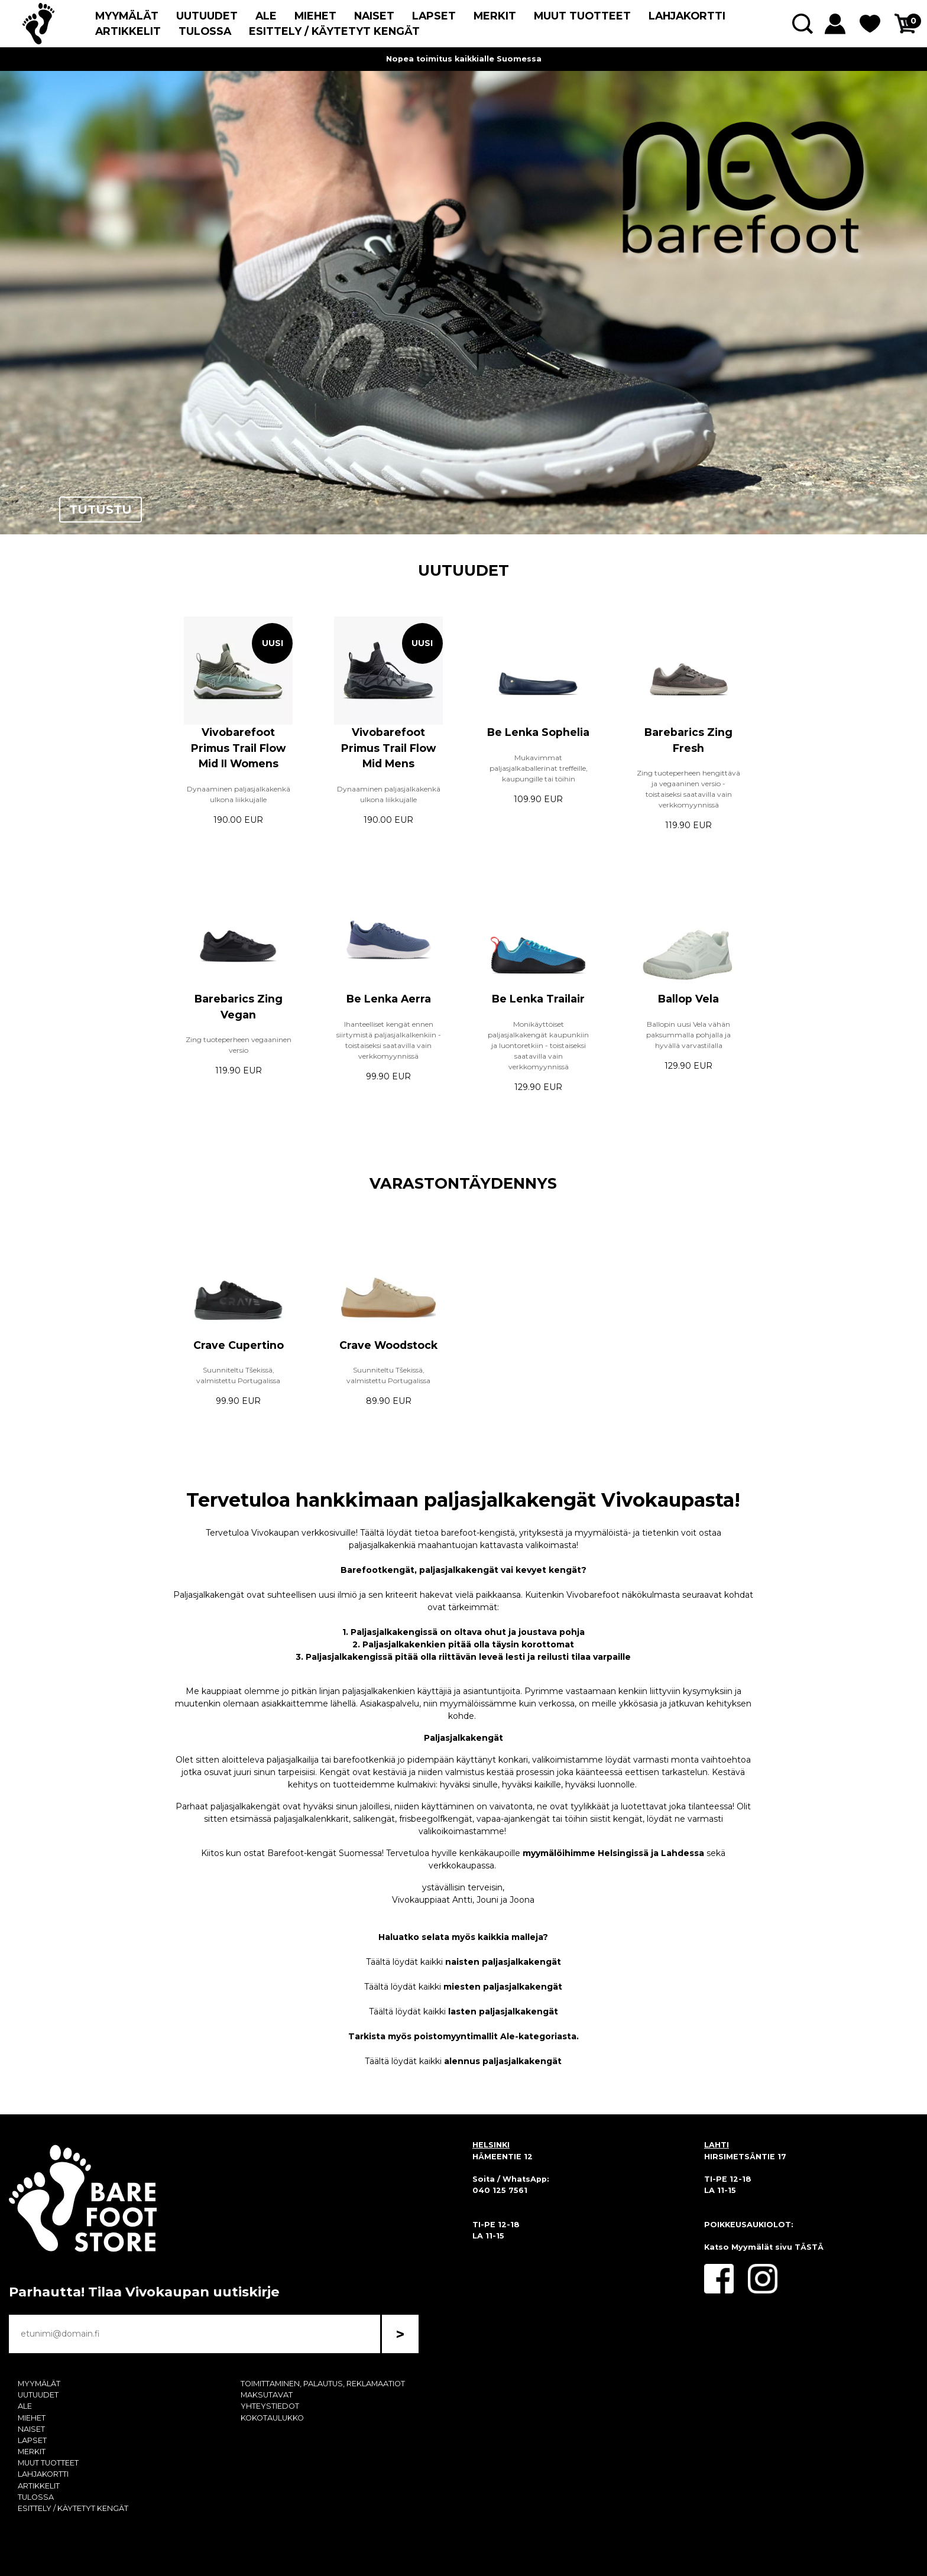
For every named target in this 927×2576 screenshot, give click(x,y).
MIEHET (315, 15)
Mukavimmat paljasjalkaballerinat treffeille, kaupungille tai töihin (539, 768)
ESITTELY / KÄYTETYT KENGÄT (334, 31)
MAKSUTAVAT (267, 2394)
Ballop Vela (688, 998)
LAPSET (434, 15)
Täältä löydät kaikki (463, 1962)
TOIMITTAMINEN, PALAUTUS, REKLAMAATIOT (323, 2383)
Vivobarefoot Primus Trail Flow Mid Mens (388, 748)
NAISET (374, 15)
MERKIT (495, 15)
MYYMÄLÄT (126, 15)
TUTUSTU (100, 509)
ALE (266, 15)
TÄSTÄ (809, 2247)
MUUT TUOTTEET (582, 15)
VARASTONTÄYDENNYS (463, 1183)
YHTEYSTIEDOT (270, 2406)
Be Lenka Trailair (538, 998)
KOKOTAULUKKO (272, 2417)
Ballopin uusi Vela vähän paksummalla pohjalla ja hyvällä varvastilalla (688, 1035)
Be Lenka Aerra (388, 998)
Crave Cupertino (238, 1345)
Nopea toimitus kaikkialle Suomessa (464, 58)
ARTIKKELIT (128, 31)
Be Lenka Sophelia (538, 732)
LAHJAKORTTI (687, 15)
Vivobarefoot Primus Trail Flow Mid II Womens (238, 748)
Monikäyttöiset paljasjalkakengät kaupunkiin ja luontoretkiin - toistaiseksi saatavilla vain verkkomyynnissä (538, 1045)
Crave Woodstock (388, 1345)
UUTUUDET (207, 15)
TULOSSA (205, 31)
